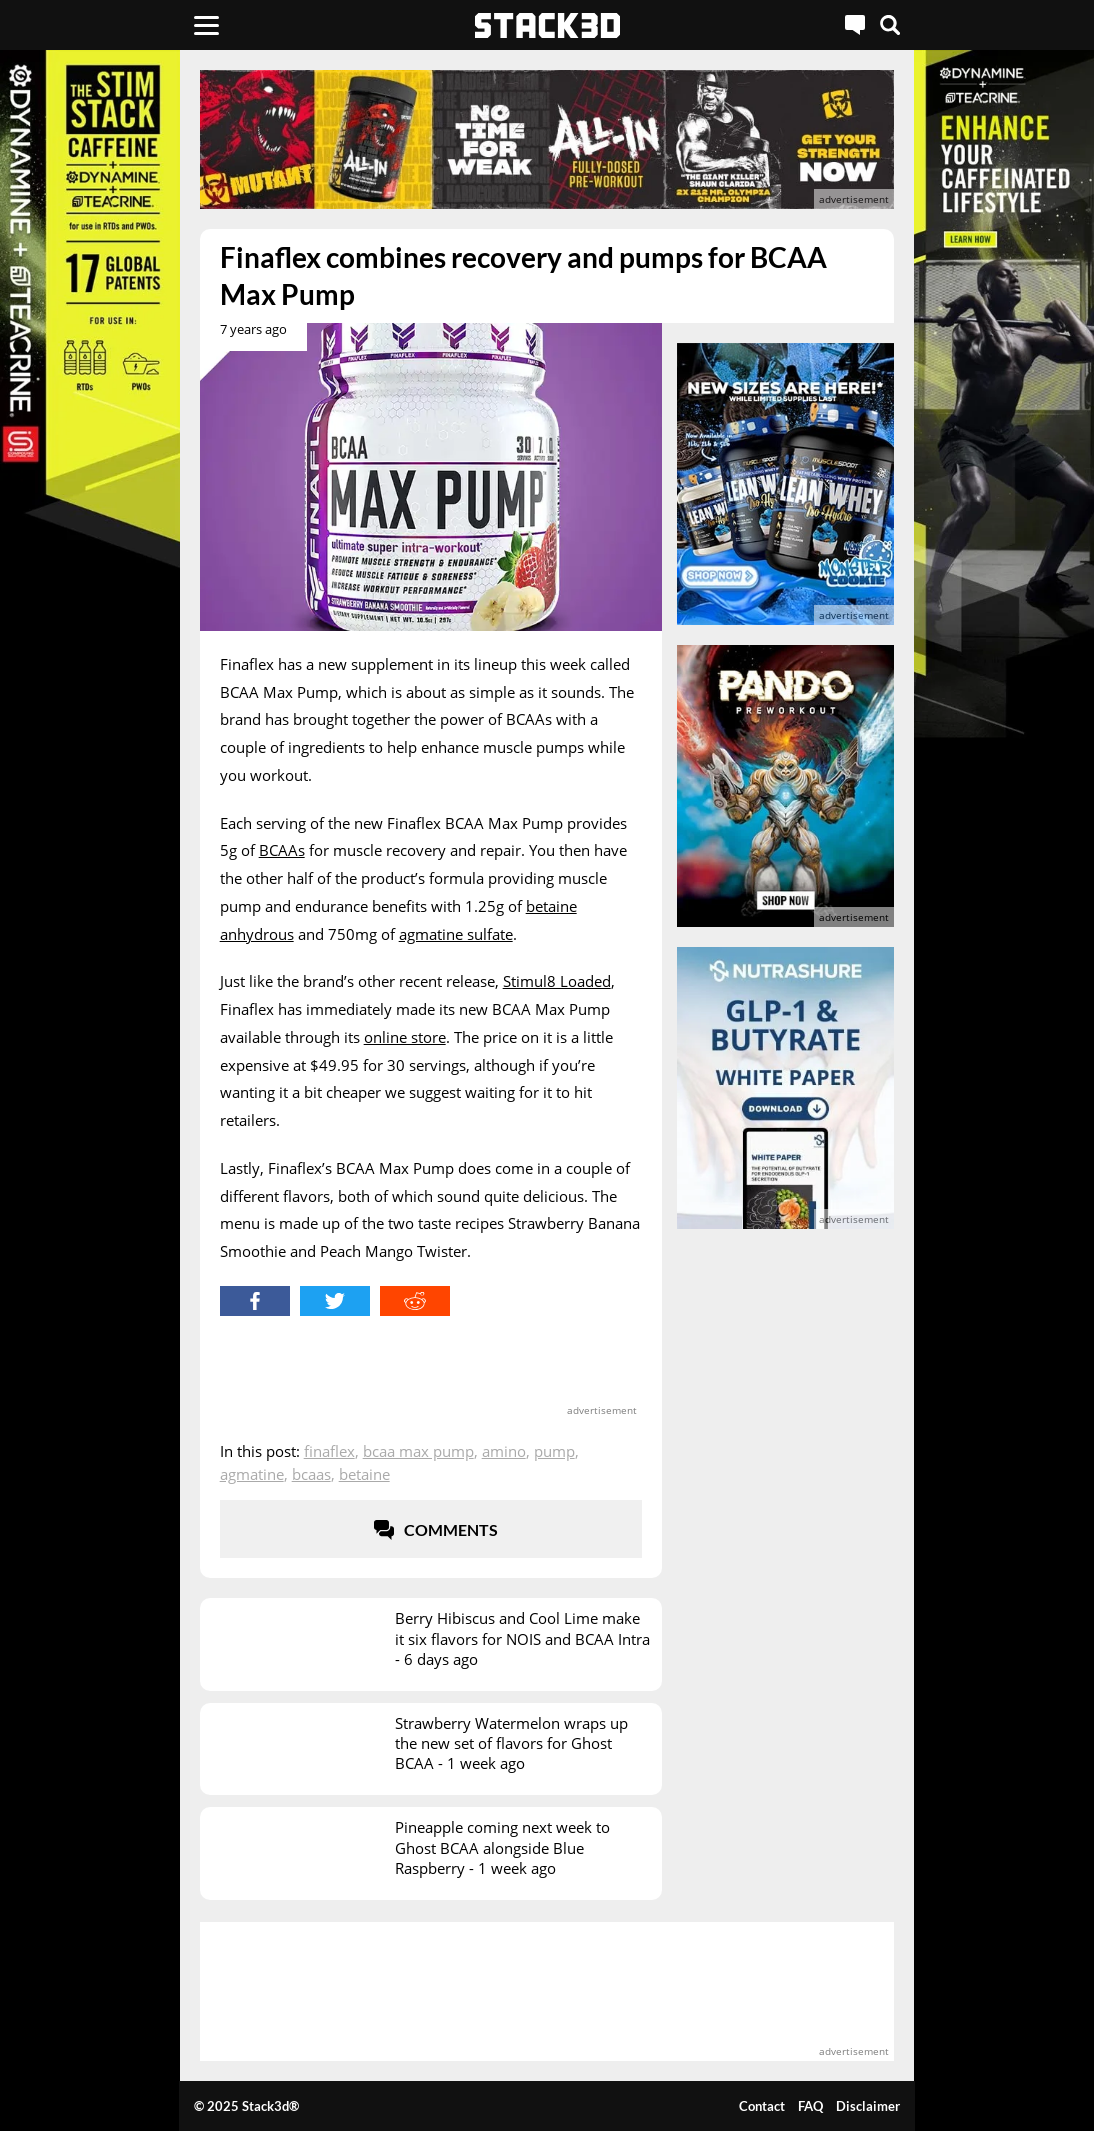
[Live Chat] (855, 25)
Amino (504, 1451)
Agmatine (252, 1474)
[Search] (890, 25)
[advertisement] (547, 139)
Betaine (364, 1474)
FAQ (810, 2106)
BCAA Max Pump (418, 1451)
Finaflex (329, 1451)
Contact (762, 2106)
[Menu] (206, 25)
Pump (554, 1451)
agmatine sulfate (456, 934)
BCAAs (282, 850)
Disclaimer (868, 2106)
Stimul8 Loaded (557, 981)
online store (405, 1037)
